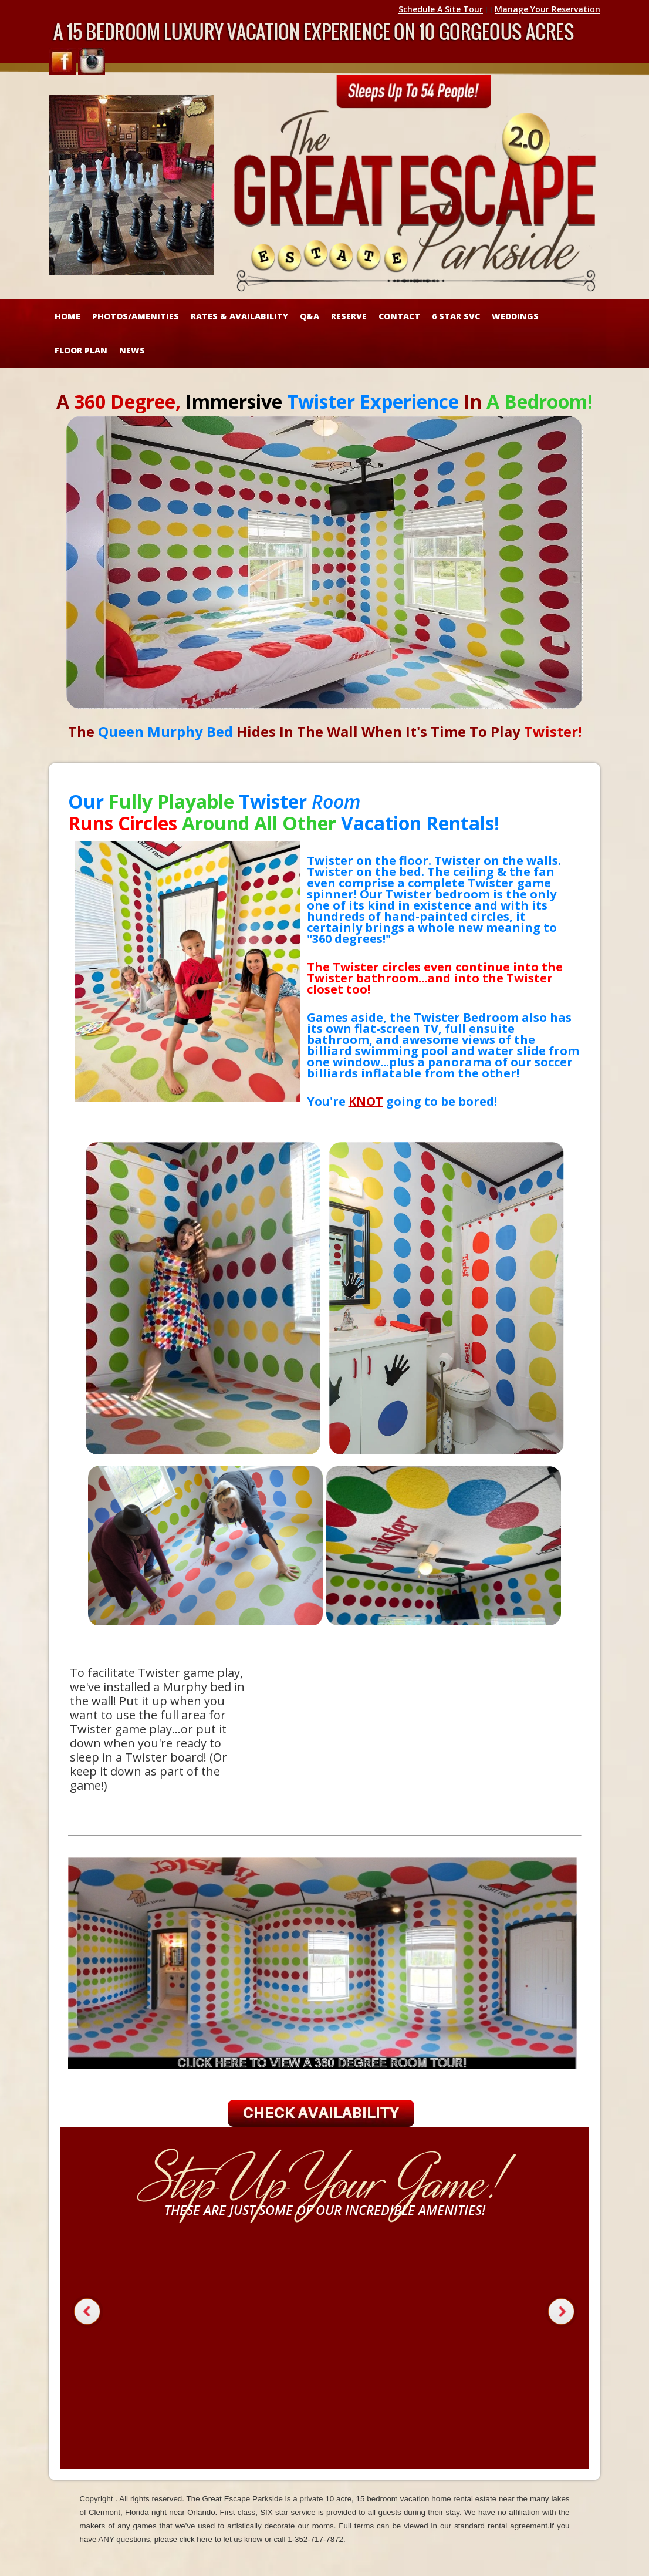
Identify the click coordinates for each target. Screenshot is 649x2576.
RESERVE (349, 316)
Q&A (309, 316)
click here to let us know (221, 2539)
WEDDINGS (515, 316)
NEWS (132, 350)
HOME (67, 316)
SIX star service (288, 2512)
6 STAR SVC (456, 316)
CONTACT (399, 316)
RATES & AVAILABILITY (239, 316)
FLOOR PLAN (81, 350)
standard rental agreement (500, 2525)
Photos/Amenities (135, 316)
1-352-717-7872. (317, 2539)
